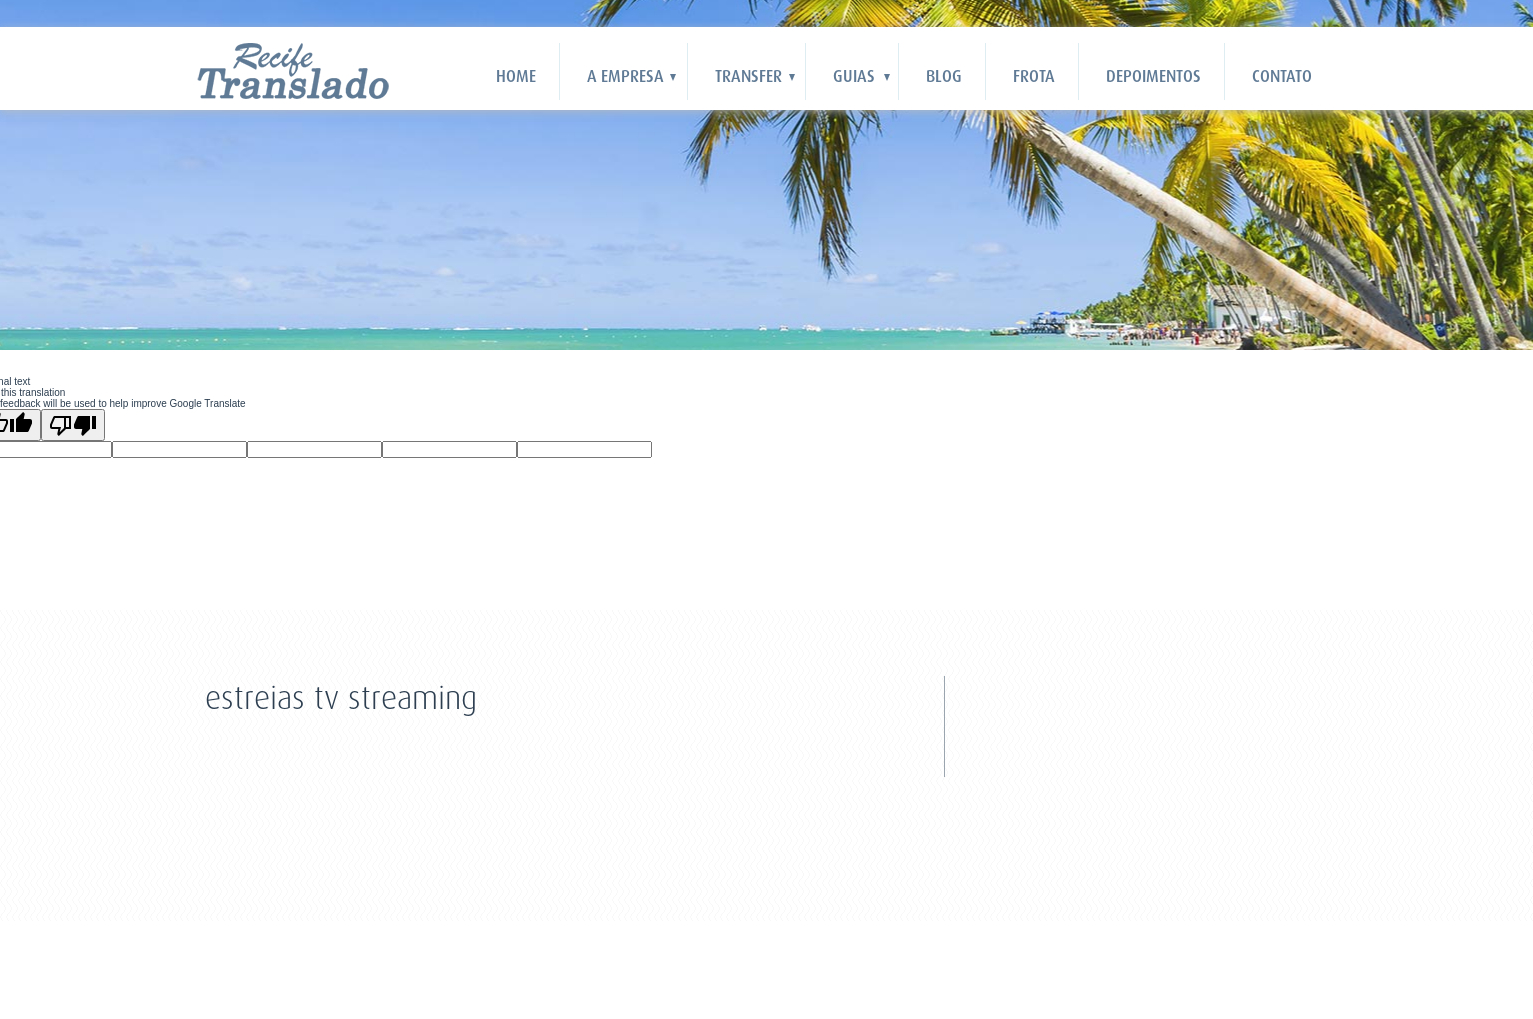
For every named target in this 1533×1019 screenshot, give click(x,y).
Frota (1034, 76)
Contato (1282, 76)
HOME (516, 76)
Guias (854, 76)
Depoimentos (1153, 76)
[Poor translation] (73, 425)
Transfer (748, 76)
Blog (944, 76)
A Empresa (625, 76)
